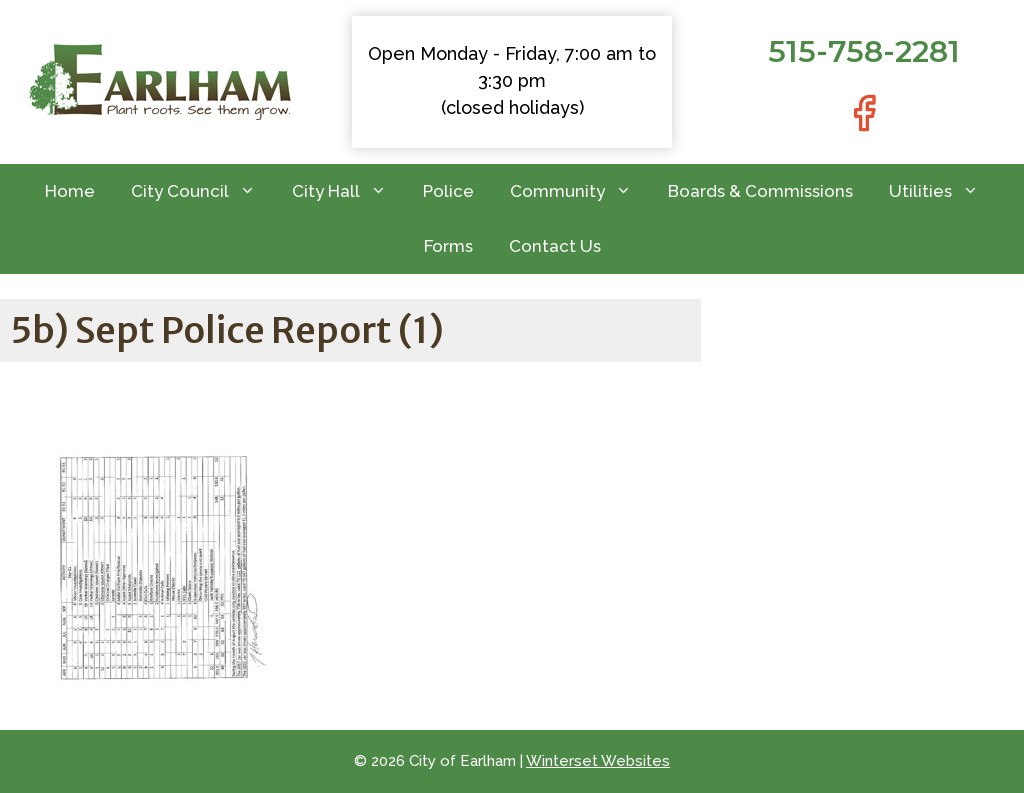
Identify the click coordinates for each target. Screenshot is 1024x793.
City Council (202, 191)
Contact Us (555, 246)
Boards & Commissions (760, 191)
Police (448, 191)
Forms (448, 246)
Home (70, 191)
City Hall (348, 191)
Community (580, 191)
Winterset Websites (598, 761)
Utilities (943, 191)
